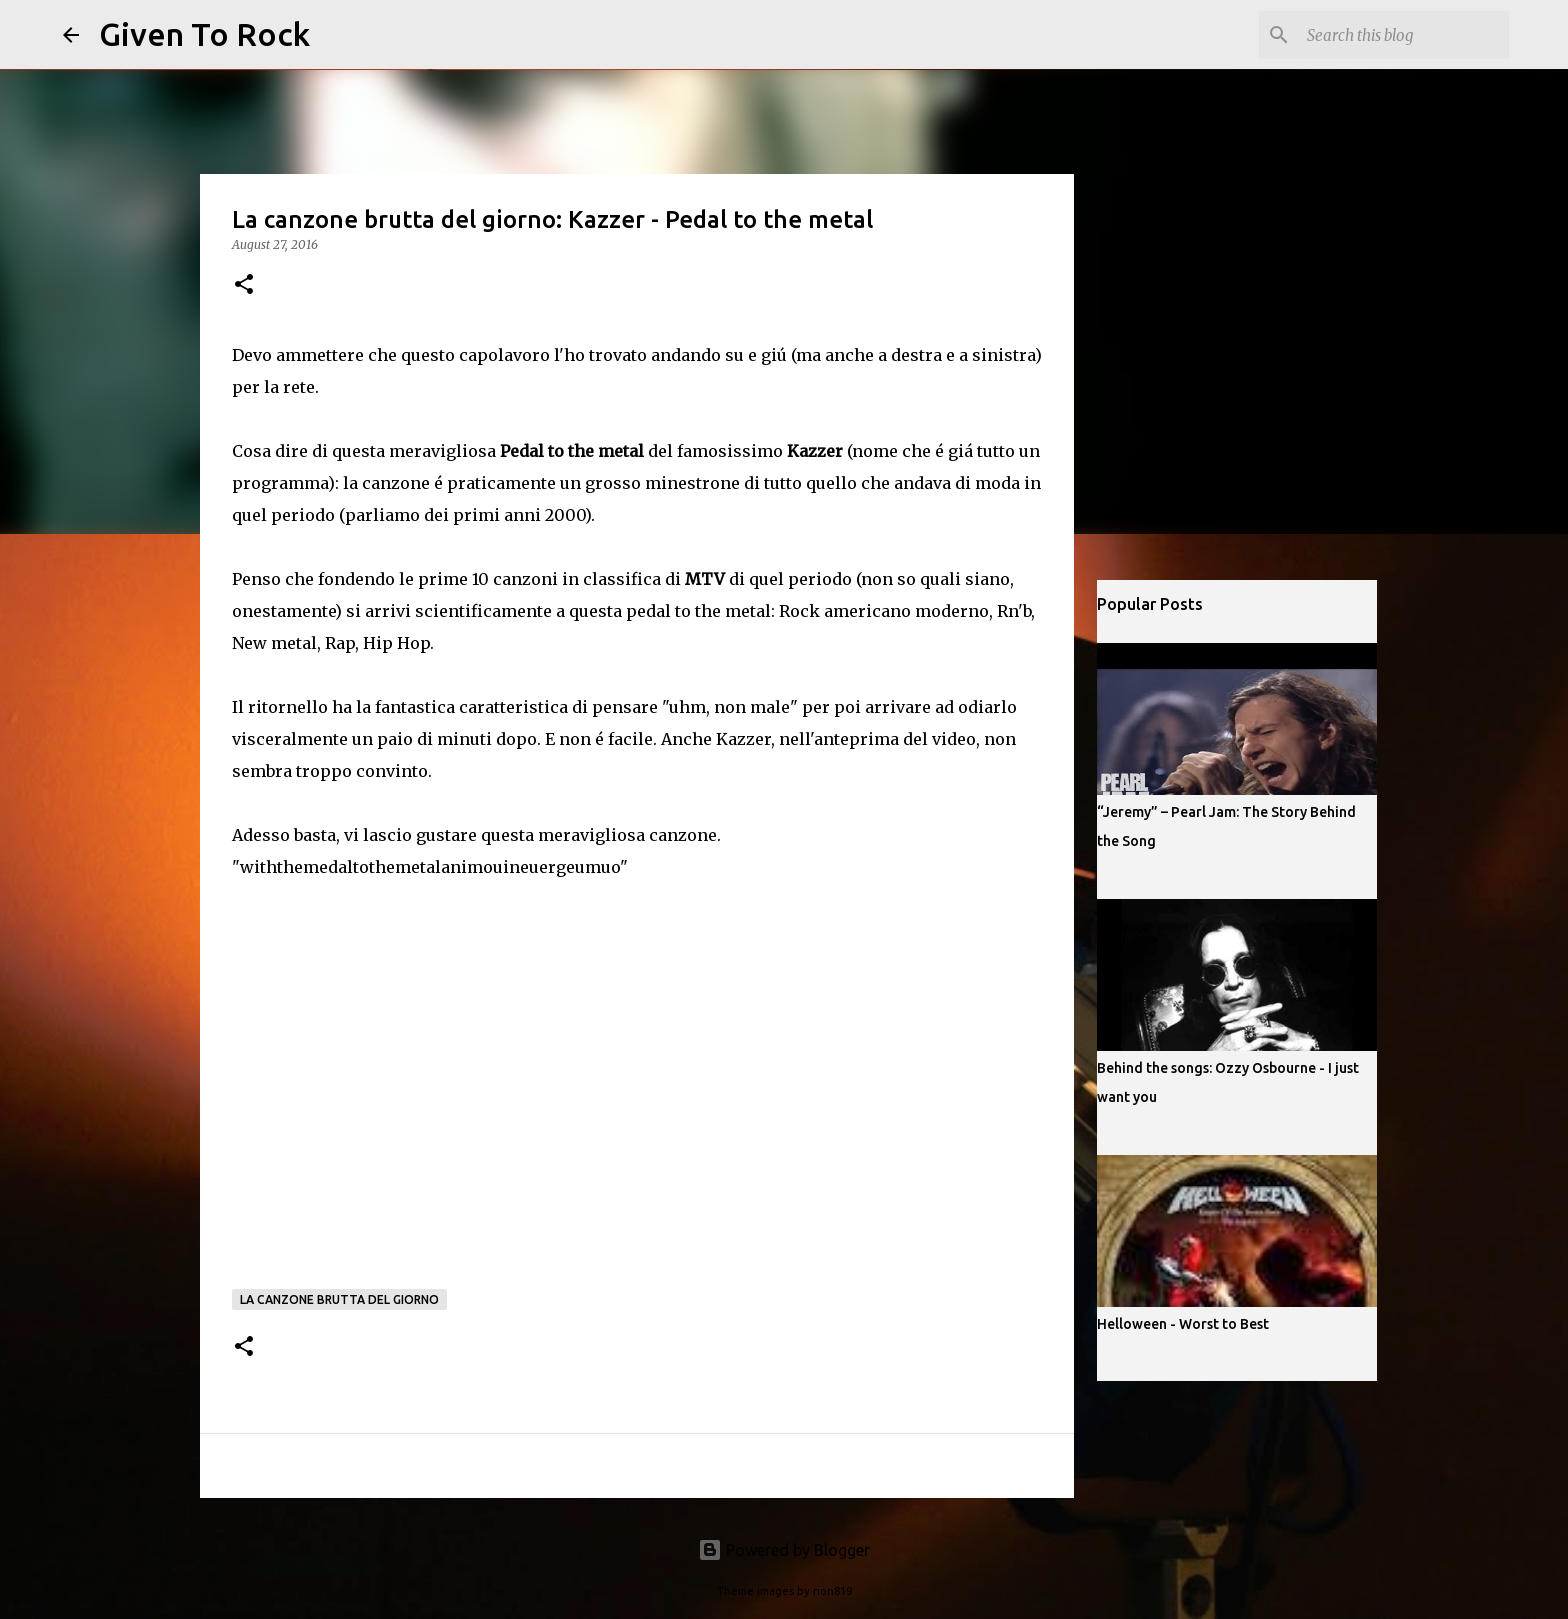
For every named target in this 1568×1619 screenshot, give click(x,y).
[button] (244, 285)
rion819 (832, 1591)
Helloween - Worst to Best (1183, 1324)
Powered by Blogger (784, 1550)
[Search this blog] (1404, 35)
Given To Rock (204, 34)
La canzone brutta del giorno (339, 1299)
